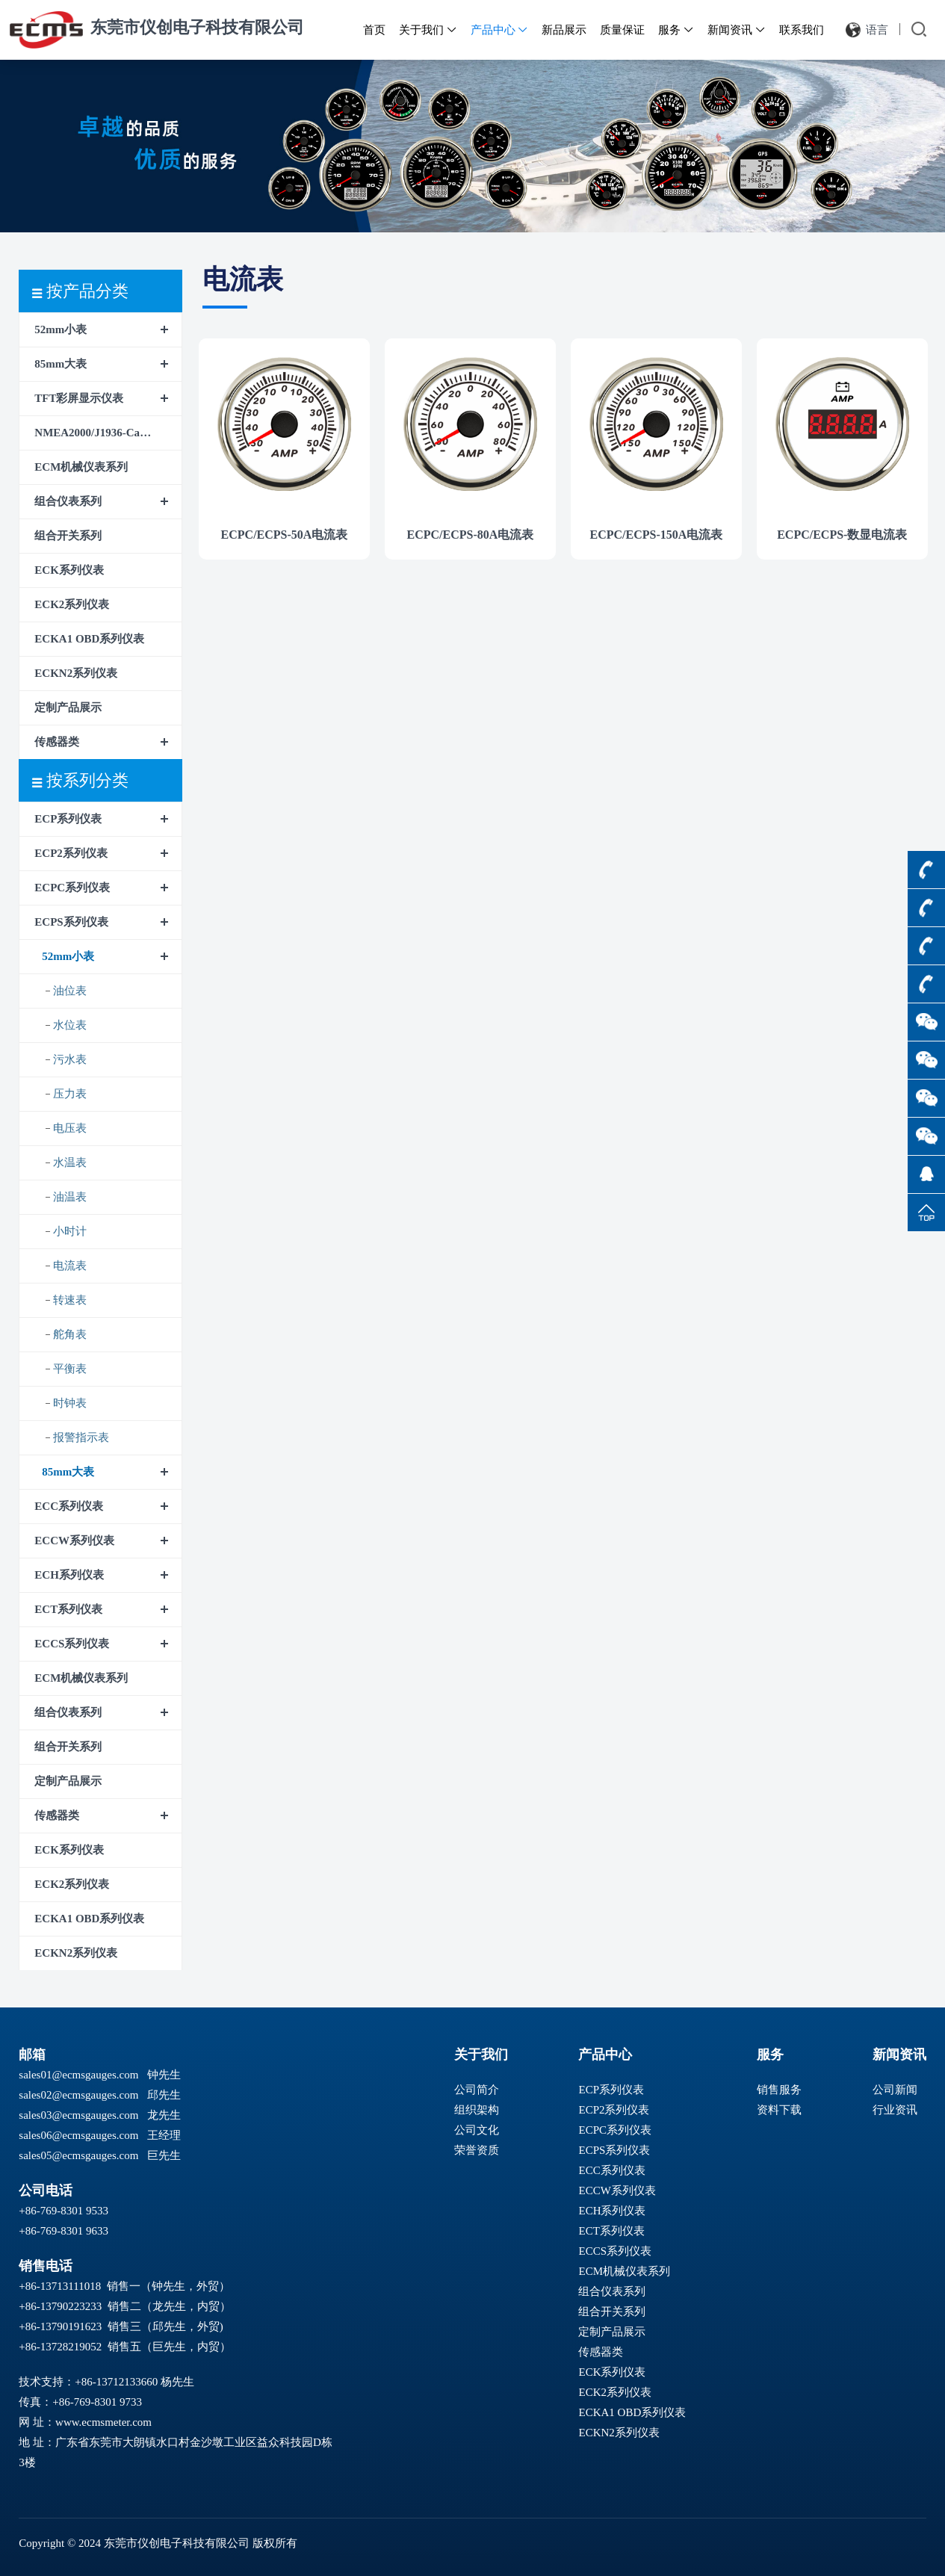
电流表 (70, 1266)
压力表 (70, 1094)
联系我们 (801, 30)
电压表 (70, 1128)
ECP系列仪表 (68, 819)
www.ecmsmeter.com (103, 2422)
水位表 (70, 1025)
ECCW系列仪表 (74, 1540)
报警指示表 (81, 1437)
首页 (374, 30)
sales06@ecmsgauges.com (78, 2135)
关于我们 (428, 30)
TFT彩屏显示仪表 (78, 398)
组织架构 (476, 2110)
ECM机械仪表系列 (81, 467)
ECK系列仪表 (69, 570)
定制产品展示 (68, 707)
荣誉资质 (476, 2150)
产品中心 (500, 30)
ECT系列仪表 (68, 1609)
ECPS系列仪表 (71, 922)
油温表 (70, 1197)
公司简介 (476, 2090)
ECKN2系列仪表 (75, 673)
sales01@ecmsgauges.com (78, 2075)
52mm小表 (60, 329)
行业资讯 (895, 2110)
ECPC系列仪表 (72, 888)
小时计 (70, 1231)
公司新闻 (895, 2090)
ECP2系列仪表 (71, 853)
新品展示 (564, 30)
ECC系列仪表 (68, 1506)
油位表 (70, 991)
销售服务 (779, 2090)
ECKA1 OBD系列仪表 (89, 639)
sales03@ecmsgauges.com (78, 2115)
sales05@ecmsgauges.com (78, 2155)
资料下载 (779, 2110)
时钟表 (70, 1403)
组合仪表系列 (68, 501)
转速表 (70, 1300)
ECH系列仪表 (69, 1575)
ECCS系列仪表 (71, 1644)
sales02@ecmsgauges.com (78, 2095)
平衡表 (70, 1369)
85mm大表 (60, 364)
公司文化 (476, 2130)
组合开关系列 (68, 536)
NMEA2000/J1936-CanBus (99, 433)
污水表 (70, 1059)
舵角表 (70, 1334)
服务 (676, 30)
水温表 (70, 1162)
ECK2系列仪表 (71, 604)
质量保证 (622, 30)
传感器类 (56, 742)
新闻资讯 (736, 30)
